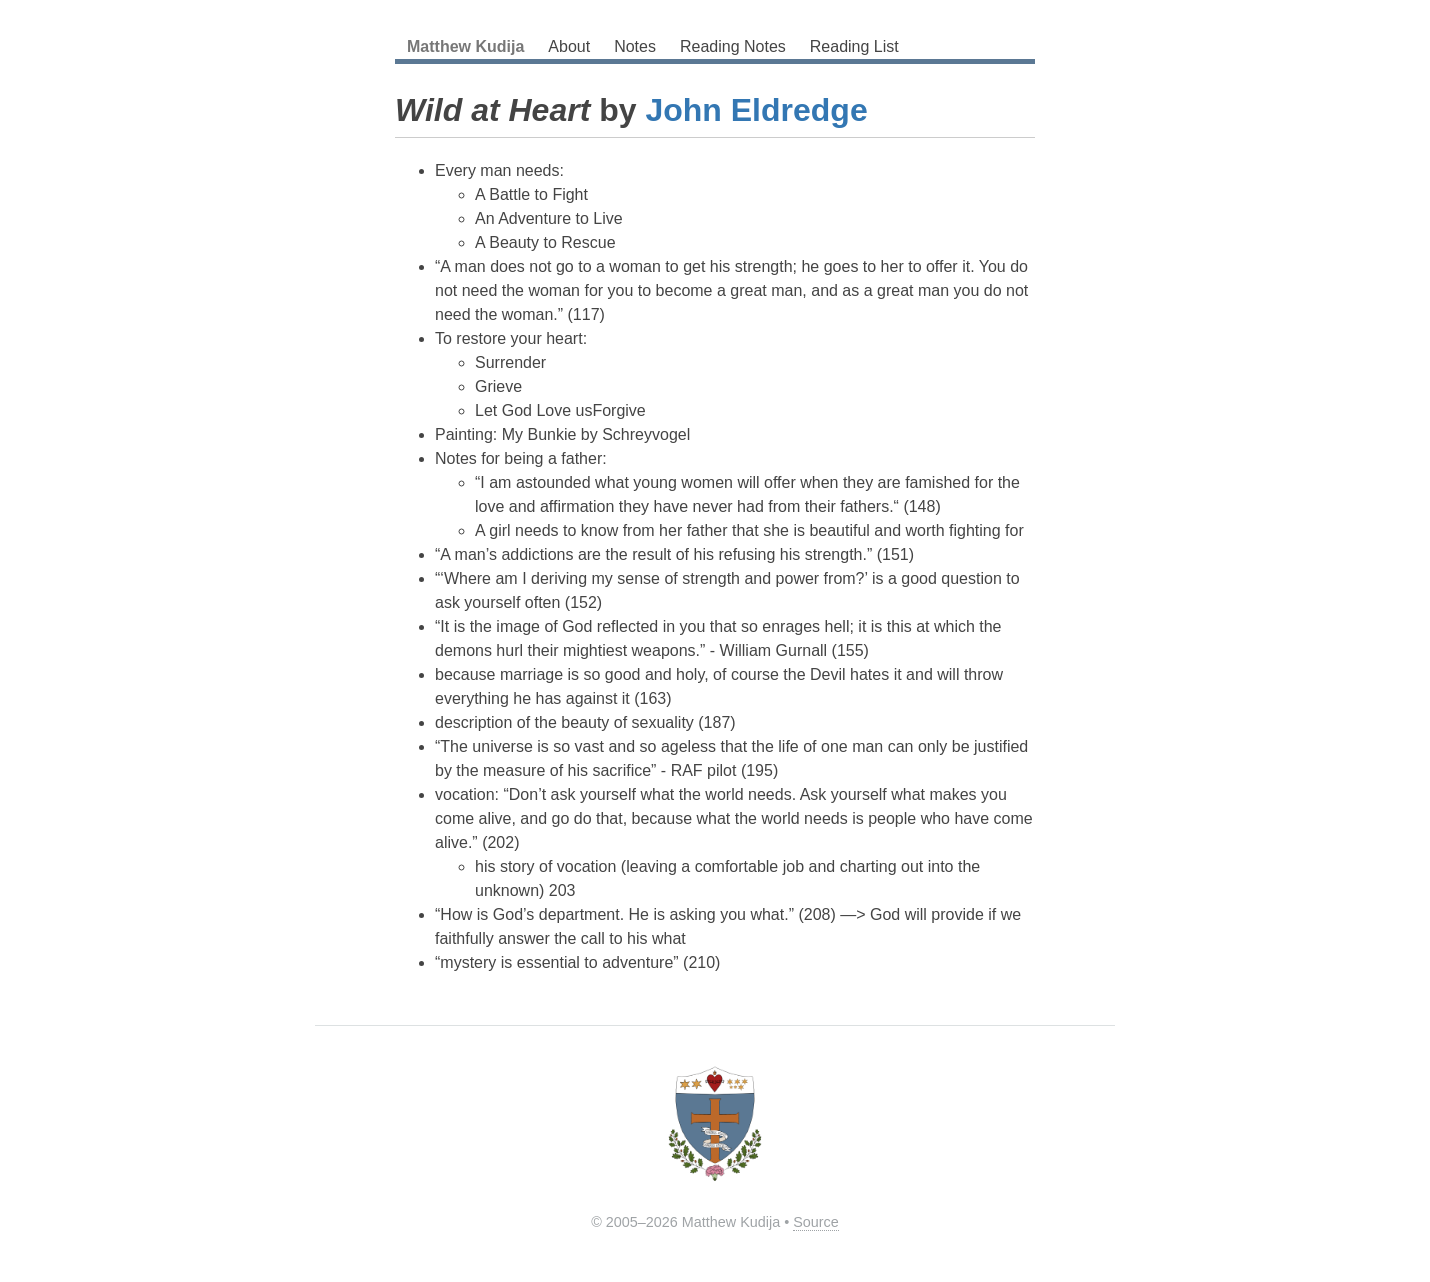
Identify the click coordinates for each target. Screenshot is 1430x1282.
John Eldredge (756, 110)
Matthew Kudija (465, 46)
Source (816, 1222)
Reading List (854, 46)
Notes (635, 46)
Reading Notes (733, 46)
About (569, 46)
